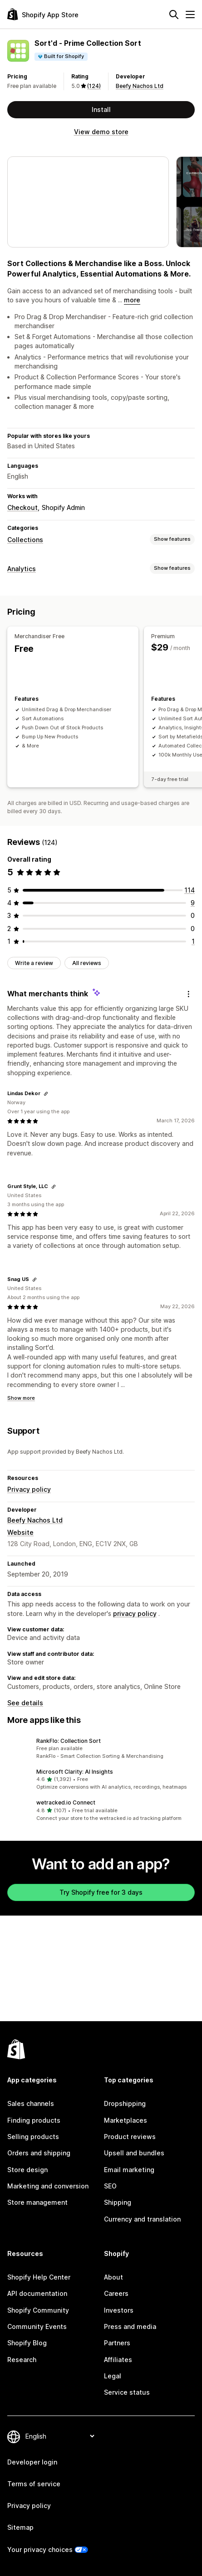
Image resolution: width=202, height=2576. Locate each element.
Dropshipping (125, 2103)
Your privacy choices (40, 2549)
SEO (110, 2186)
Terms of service (33, 2484)
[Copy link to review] (45, 1090)
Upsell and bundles (134, 2153)
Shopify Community (38, 2310)
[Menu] (190, 14)
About (113, 2277)
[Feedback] (188, 990)
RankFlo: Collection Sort (68, 1737)
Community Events (37, 2326)
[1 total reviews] (193, 938)
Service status (127, 2392)
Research (21, 2359)
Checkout (22, 507)
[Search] (173, 14)
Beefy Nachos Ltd (139, 85)
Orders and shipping (38, 2153)
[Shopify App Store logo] (43, 14)
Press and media (130, 2326)
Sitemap (20, 2527)
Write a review (34, 959)
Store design (27, 2169)
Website (20, 1529)
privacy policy (135, 1610)
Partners (117, 2343)
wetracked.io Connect (65, 1799)
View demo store (101, 132)
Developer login (32, 2462)
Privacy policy (29, 1486)
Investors (118, 2310)
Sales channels (30, 2103)
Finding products (33, 2120)
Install (101, 109)
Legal (112, 2376)
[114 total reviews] (189, 887)
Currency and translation (142, 2219)
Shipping (117, 2202)
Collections (25, 539)
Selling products (33, 2136)
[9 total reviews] (193, 899)
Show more (21, 1395)
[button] (101, 1745)
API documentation (37, 2293)
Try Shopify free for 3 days (101, 1889)
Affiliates (118, 2359)
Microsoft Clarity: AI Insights (74, 1768)
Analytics (21, 568)
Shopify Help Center (38, 2277)
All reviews (86, 959)
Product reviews (130, 2136)
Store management (37, 2202)
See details (25, 1699)
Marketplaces (125, 2120)
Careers (116, 2293)
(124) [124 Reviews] (94, 85)
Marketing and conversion (48, 2186)
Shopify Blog (27, 2343)
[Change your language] (60, 2436)
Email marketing (129, 2169)
